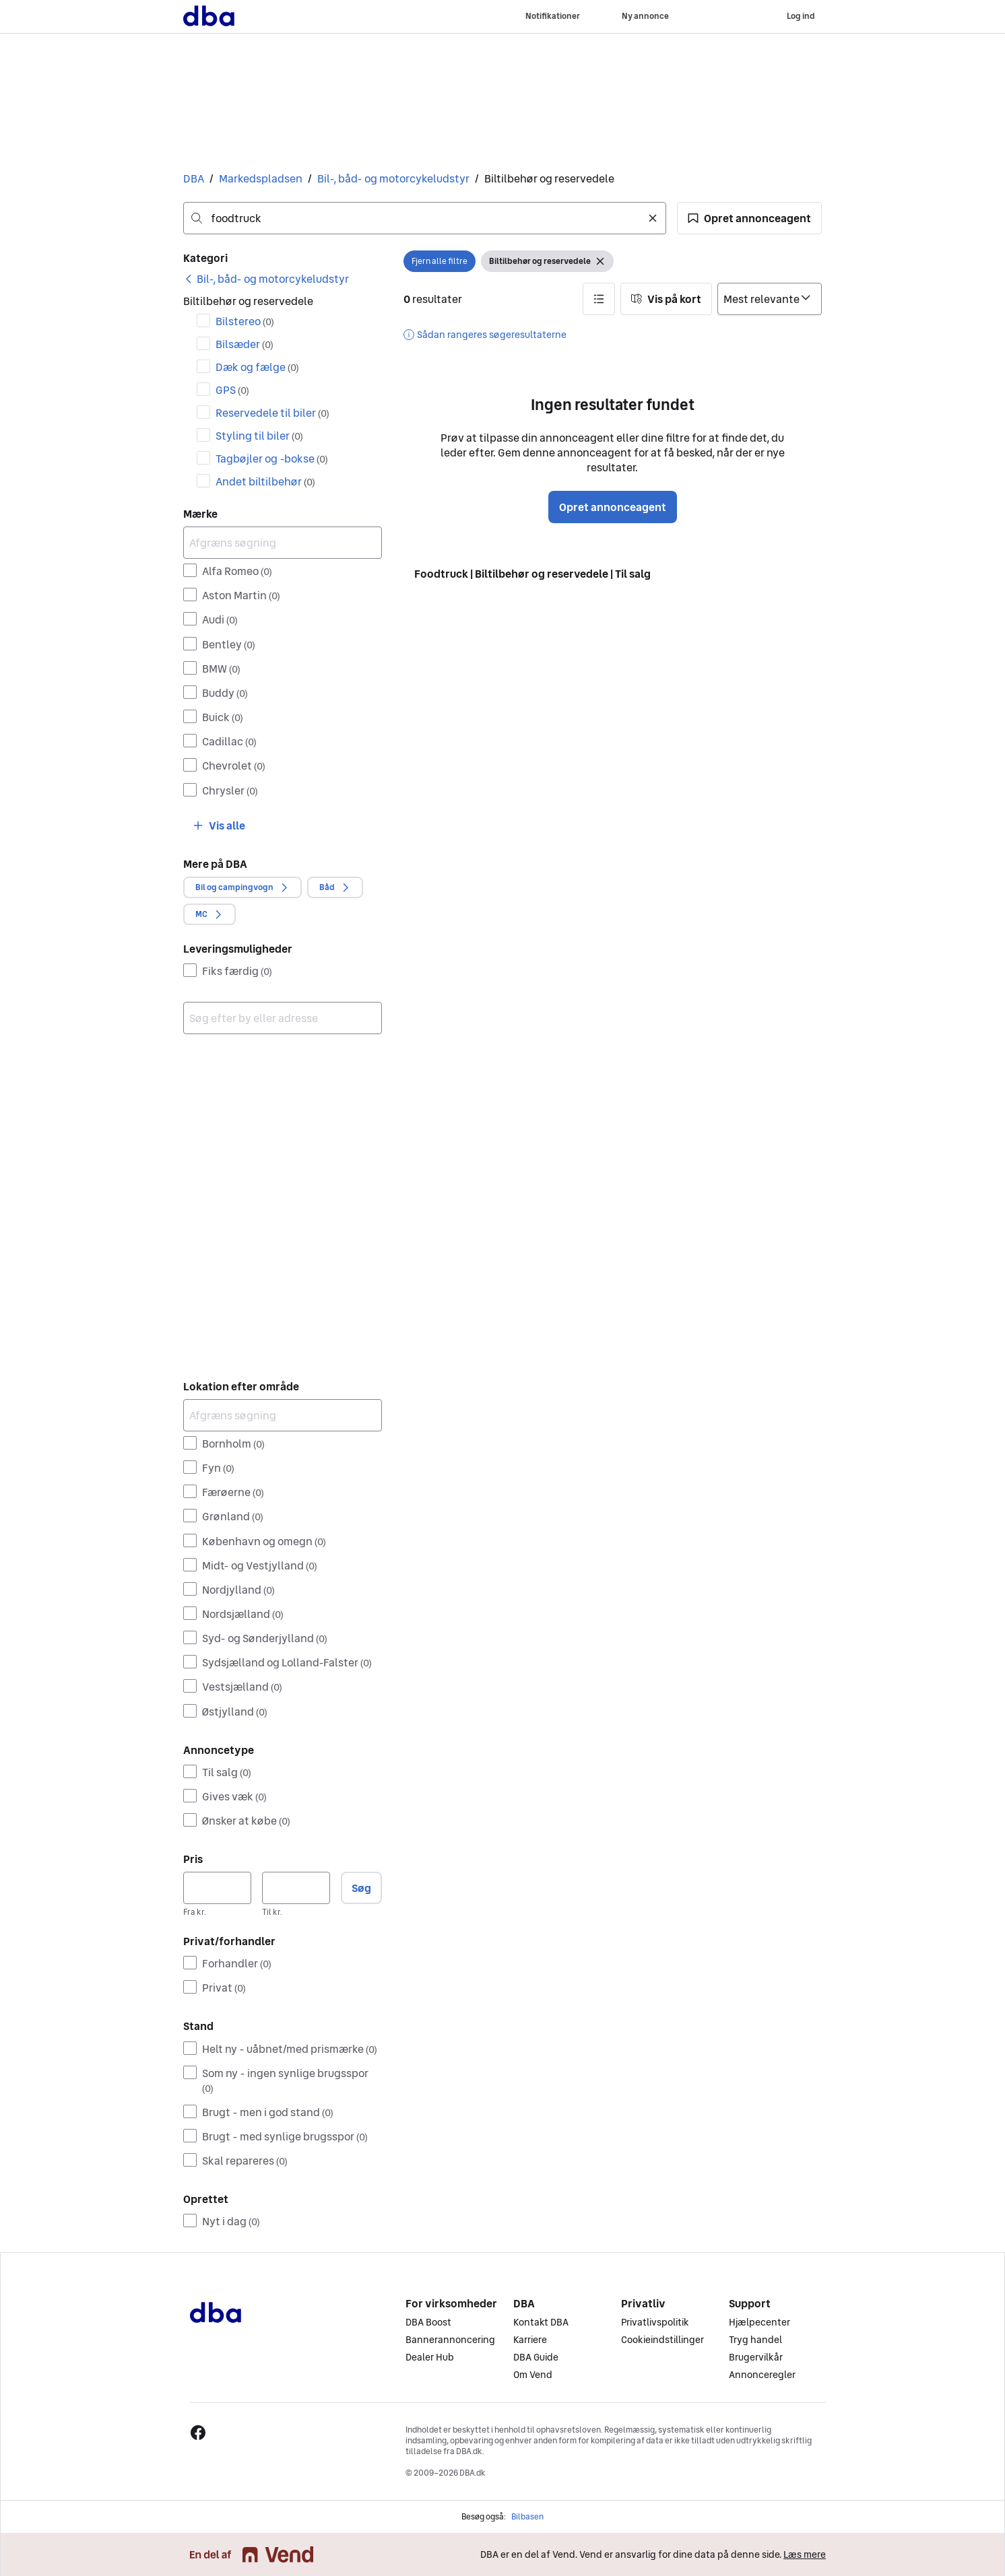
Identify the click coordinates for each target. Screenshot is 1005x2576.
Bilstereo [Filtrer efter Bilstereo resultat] (245, 321)
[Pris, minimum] (217, 1888)
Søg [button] (361, 1888)
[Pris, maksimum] (296, 1888)
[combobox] (424, 218)
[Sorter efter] (769, 299)
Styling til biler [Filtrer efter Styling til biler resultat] (259, 436)
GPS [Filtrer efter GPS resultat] (232, 390)
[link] (266, 279)
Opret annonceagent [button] (612, 507)
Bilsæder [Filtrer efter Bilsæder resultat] (244, 344)
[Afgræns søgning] (282, 543)
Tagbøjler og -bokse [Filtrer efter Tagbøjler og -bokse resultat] (272, 458)
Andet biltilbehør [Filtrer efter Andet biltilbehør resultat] (265, 481)
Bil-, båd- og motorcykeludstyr (393, 178)
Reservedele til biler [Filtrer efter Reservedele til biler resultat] (272, 413)
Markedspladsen (260, 178)
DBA (193, 178)
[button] (749, 218)
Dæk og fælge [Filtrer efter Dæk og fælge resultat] (257, 367)
